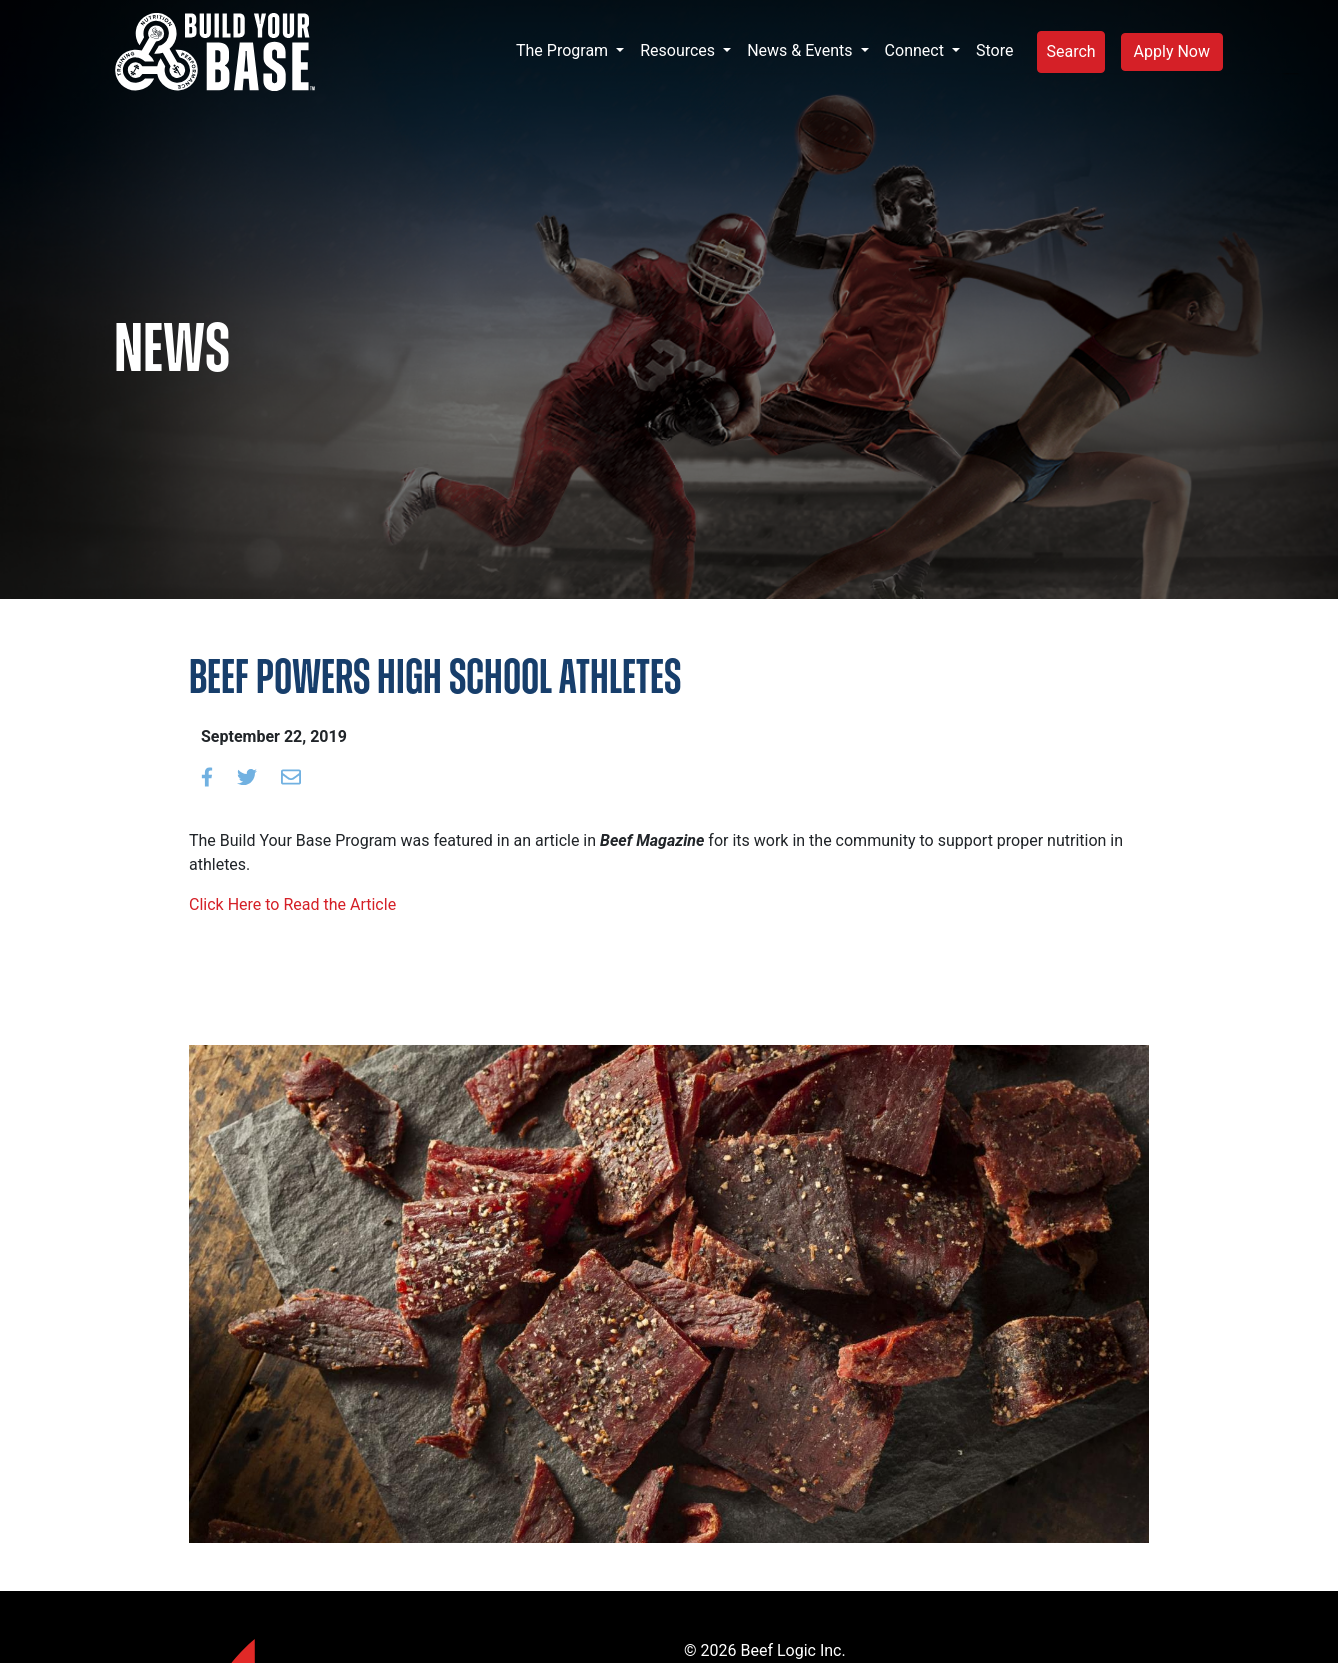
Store (994, 50)
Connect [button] (916, 50)
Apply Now (1172, 51)
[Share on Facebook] (207, 777)
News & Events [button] (801, 50)
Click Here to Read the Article (292, 904)
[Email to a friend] (291, 777)
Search (1070, 51)
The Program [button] (564, 50)
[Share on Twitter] (247, 777)
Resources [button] (679, 50)
